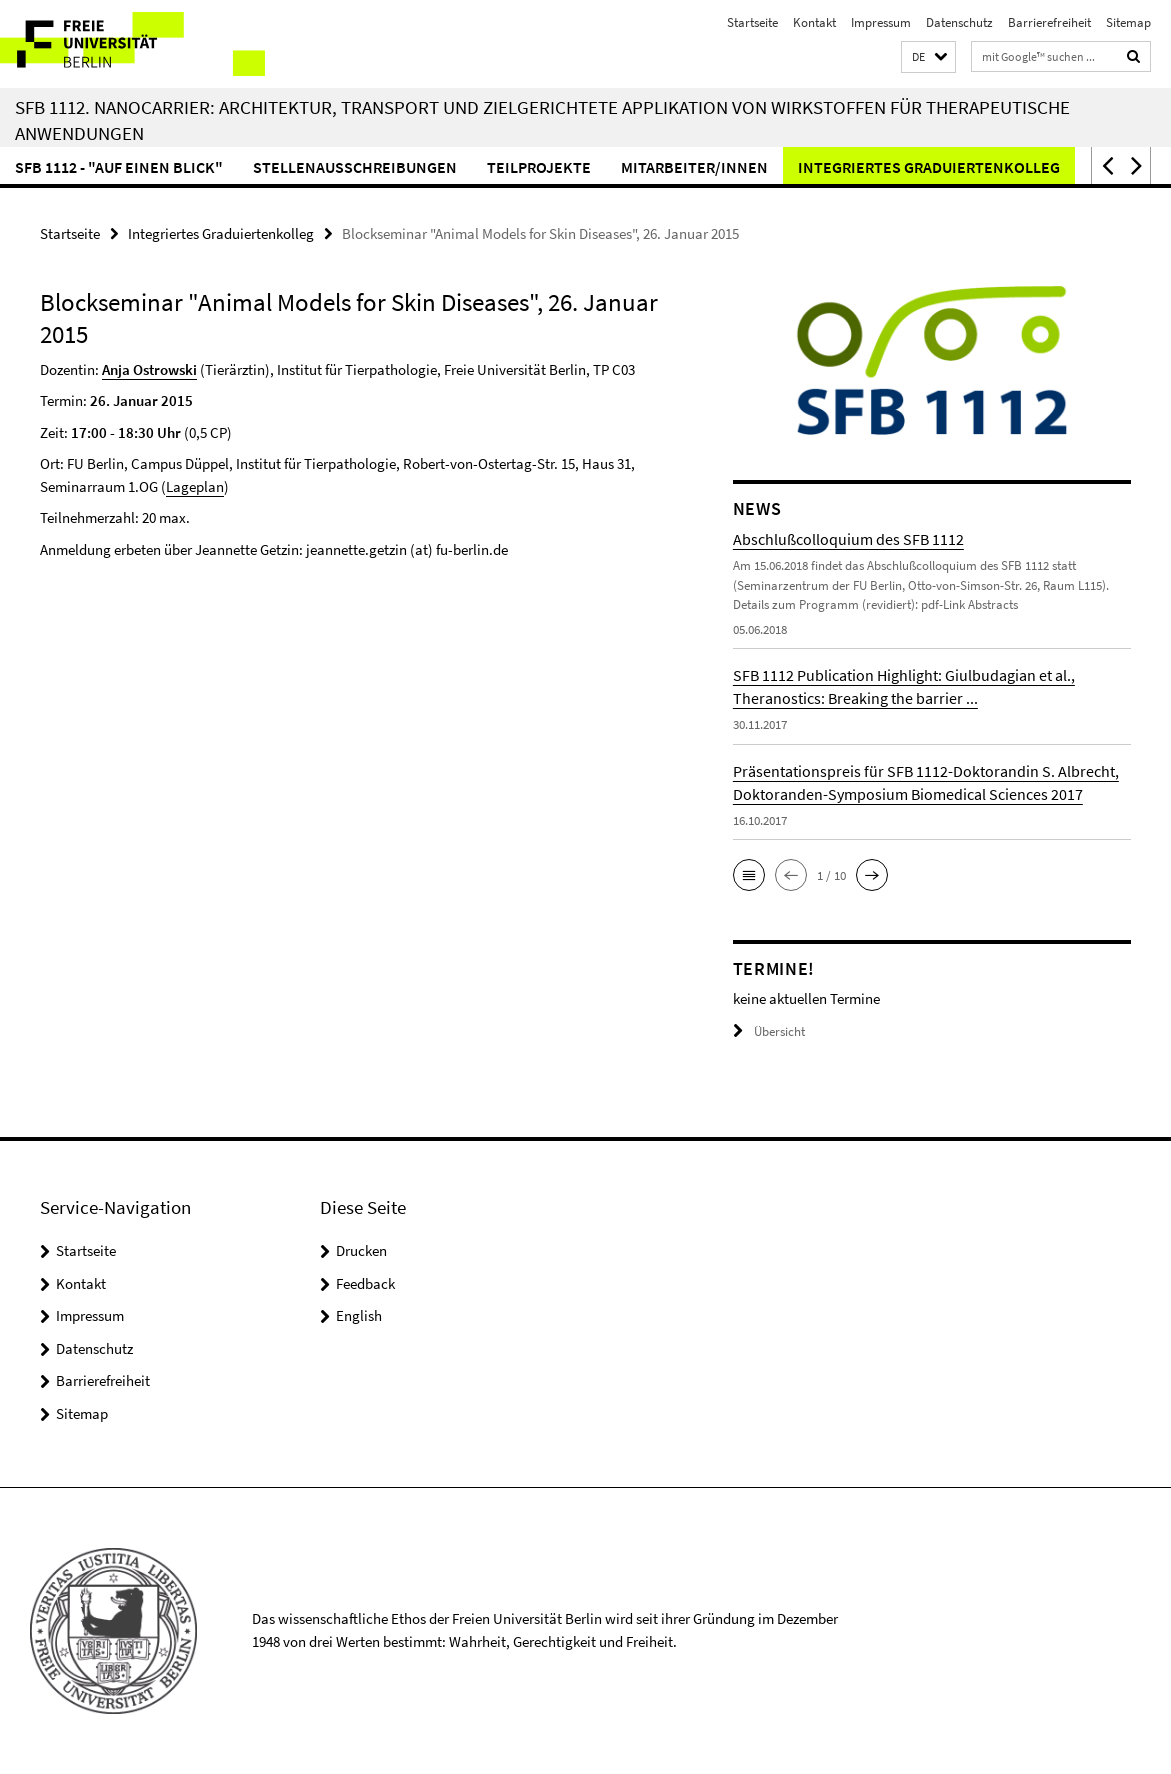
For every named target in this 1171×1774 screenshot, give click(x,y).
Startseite (752, 22)
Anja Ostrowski (149, 369)
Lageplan (195, 486)
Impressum (881, 22)
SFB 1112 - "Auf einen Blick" (119, 167)
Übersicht (769, 1031)
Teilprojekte (539, 167)
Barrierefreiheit (1049, 22)
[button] (928, 57)
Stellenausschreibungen (355, 167)
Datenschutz (959, 22)
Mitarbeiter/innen (694, 167)
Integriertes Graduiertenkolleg (929, 167)
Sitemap (1128, 22)
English (359, 1315)
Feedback (365, 1283)
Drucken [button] (361, 1250)
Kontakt (814, 22)
